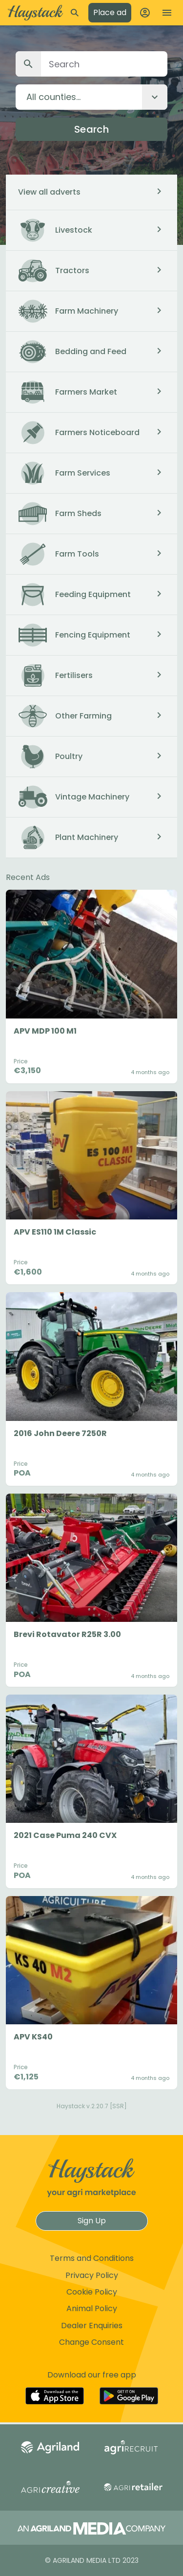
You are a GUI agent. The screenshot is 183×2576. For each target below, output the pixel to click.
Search (91, 129)
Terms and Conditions (92, 2258)
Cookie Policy (91, 2291)
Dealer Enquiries (91, 2325)
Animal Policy (91, 2308)
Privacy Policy (91, 2275)
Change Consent (91, 2342)
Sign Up (92, 2220)
